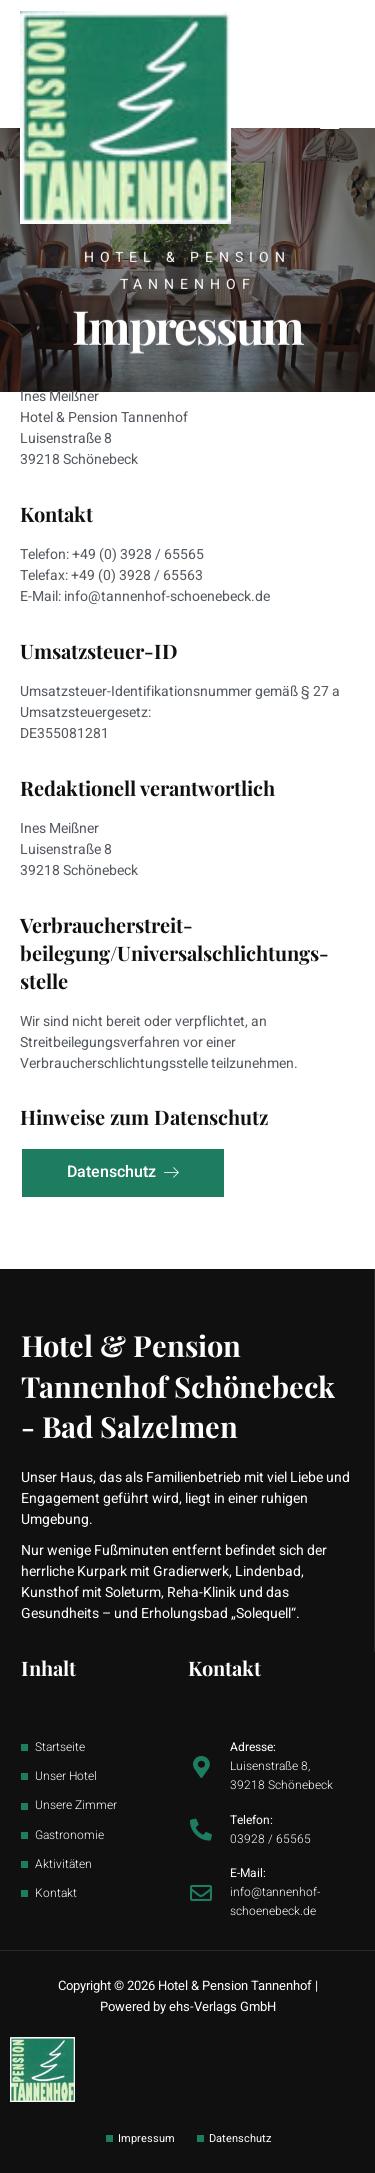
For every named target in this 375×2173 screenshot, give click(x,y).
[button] (329, 120)
